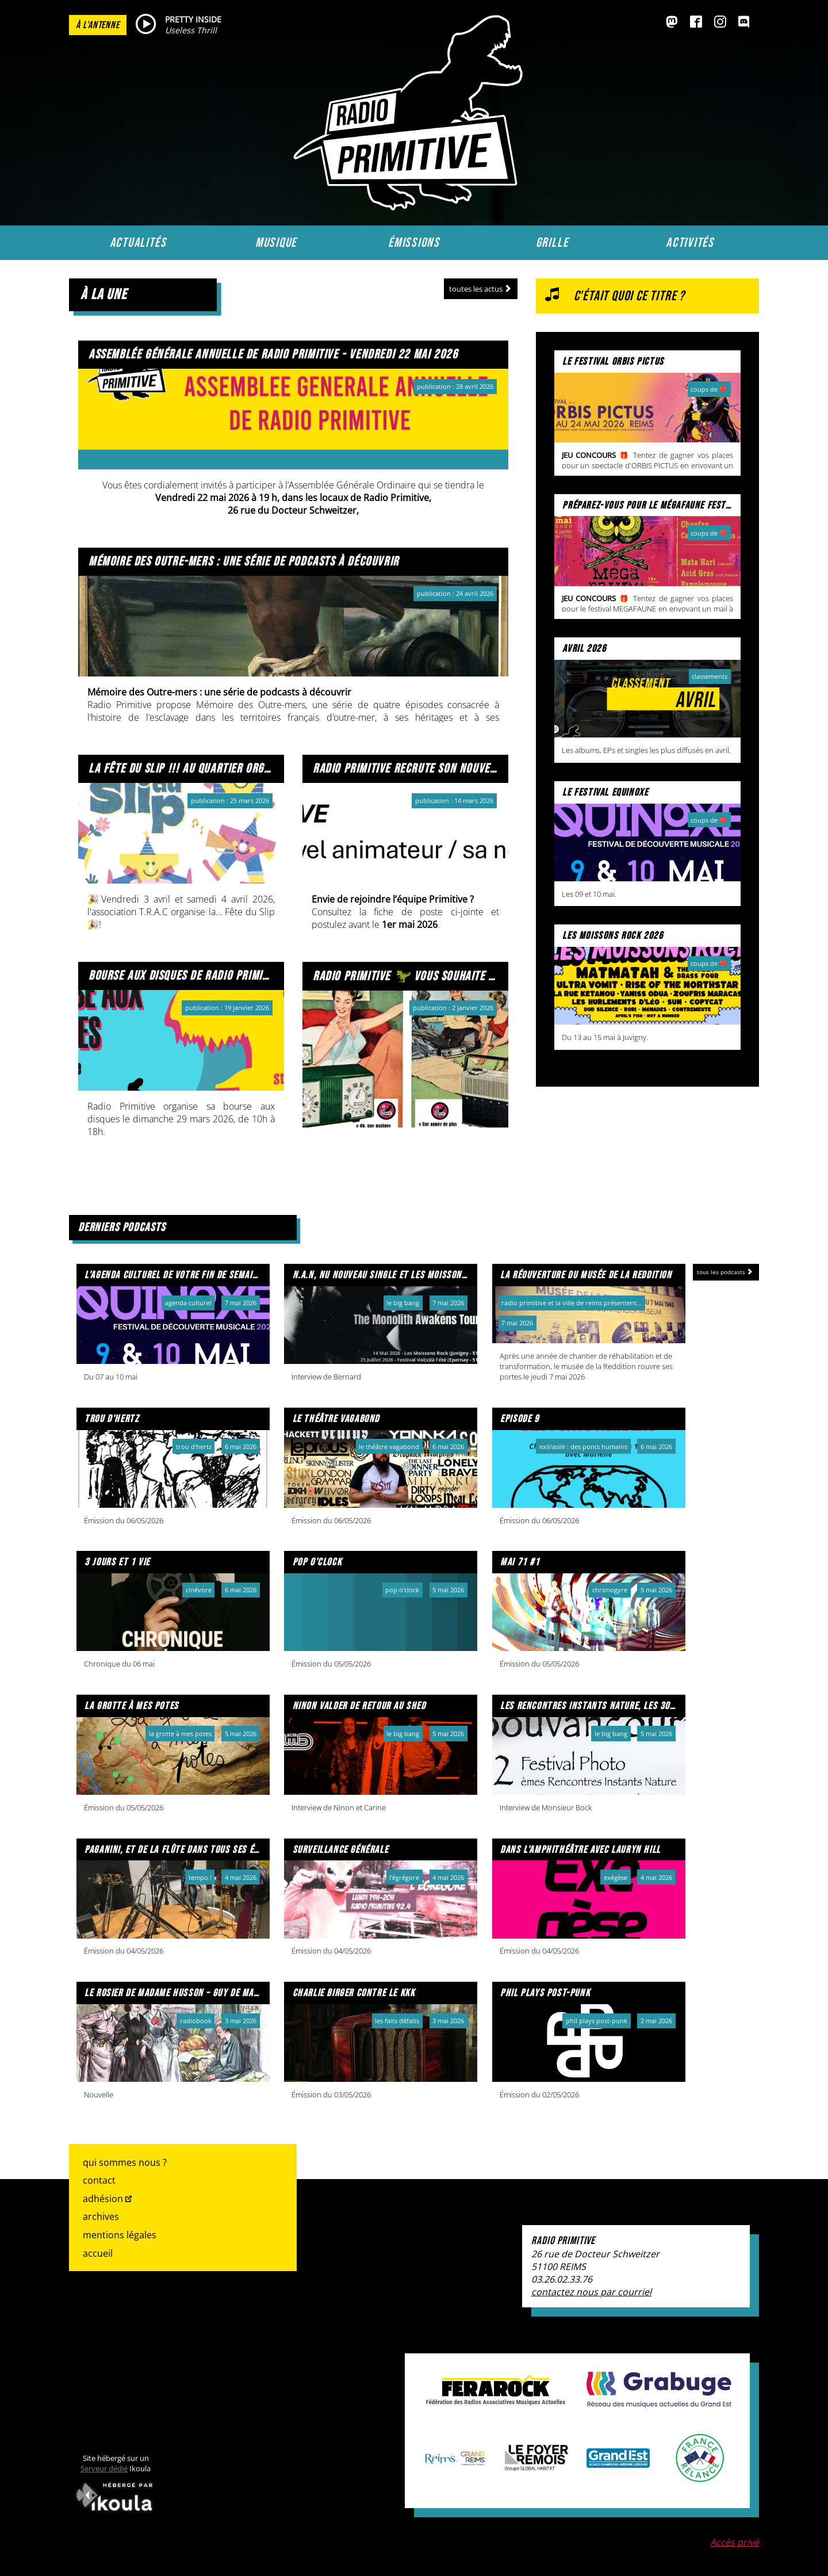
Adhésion (103, 2198)
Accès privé (734, 2542)
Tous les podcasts (726, 1272)
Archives (101, 2216)
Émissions (414, 243)
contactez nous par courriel (591, 2291)
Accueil (98, 2253)
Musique (276, 243)
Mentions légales (119, 2235)
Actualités (138, 243)
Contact (99, 2180)
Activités (690, 243)
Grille (552, 243)
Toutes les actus (480, 289)
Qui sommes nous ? (125, 2162)
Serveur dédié (104, 2468)
